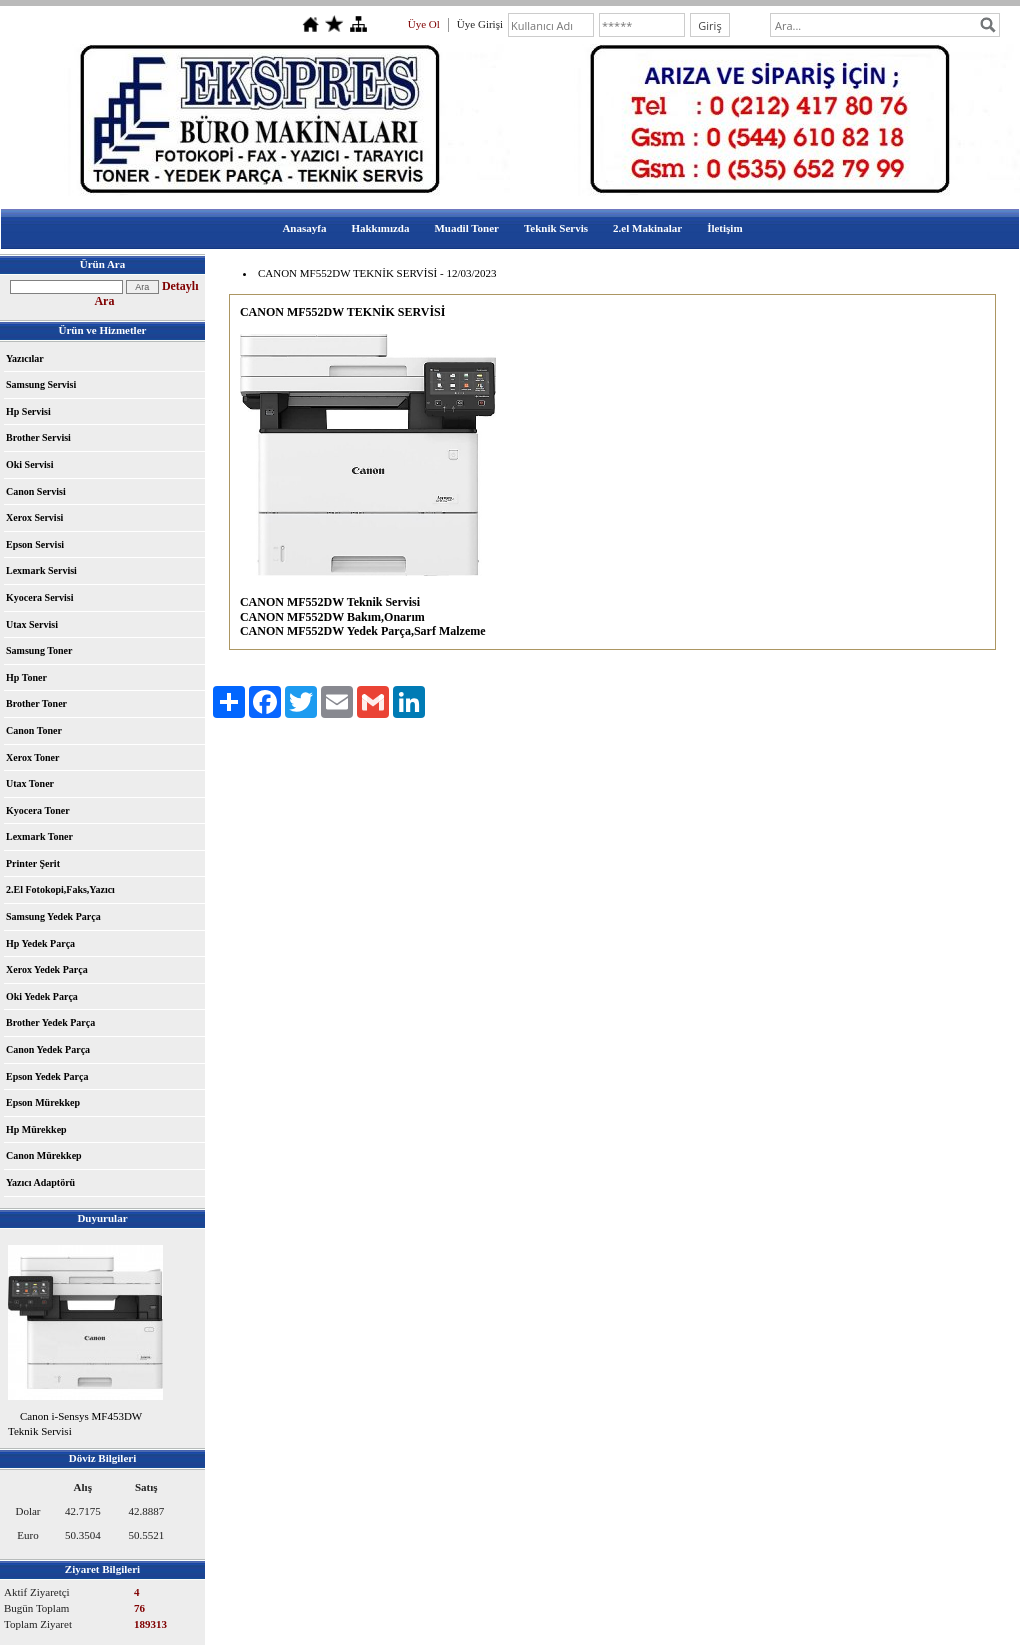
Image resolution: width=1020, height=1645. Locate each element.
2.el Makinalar (647, 228)
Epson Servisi (35, 544)
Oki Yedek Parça (42, 996)
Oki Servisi (30, 464)
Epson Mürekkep (43, 1102)
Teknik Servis (556, 228)
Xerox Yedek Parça (47, 969)
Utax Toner (30, 783)
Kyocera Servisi (39, 597)
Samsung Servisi (41, 384)
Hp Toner (26, 677)
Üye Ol (424, 24)
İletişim (724, 228)
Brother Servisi (38, 437)
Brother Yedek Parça (50, 1022)
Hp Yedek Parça (40, 943)
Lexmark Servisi (41, 570)
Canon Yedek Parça (48, 1049)
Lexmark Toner (39, 836)
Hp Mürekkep (36, 1129)
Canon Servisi (36, 491)
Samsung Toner (39, 650)
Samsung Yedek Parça (53, 916)
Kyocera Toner (38, 810)
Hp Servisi (28, 411)
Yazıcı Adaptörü (40, 1182)
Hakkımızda (380, 228)
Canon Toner (34, 730)
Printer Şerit (33, 863)
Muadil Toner (466, 228)
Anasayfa (304, 228)
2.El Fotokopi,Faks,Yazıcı (60, 889)
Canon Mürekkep (44, 1155)
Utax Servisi (32, 624)
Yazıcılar (25, 358)
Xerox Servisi (34, 517)
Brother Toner (36, 703)
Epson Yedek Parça (47, 1076)
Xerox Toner (32, 757)
